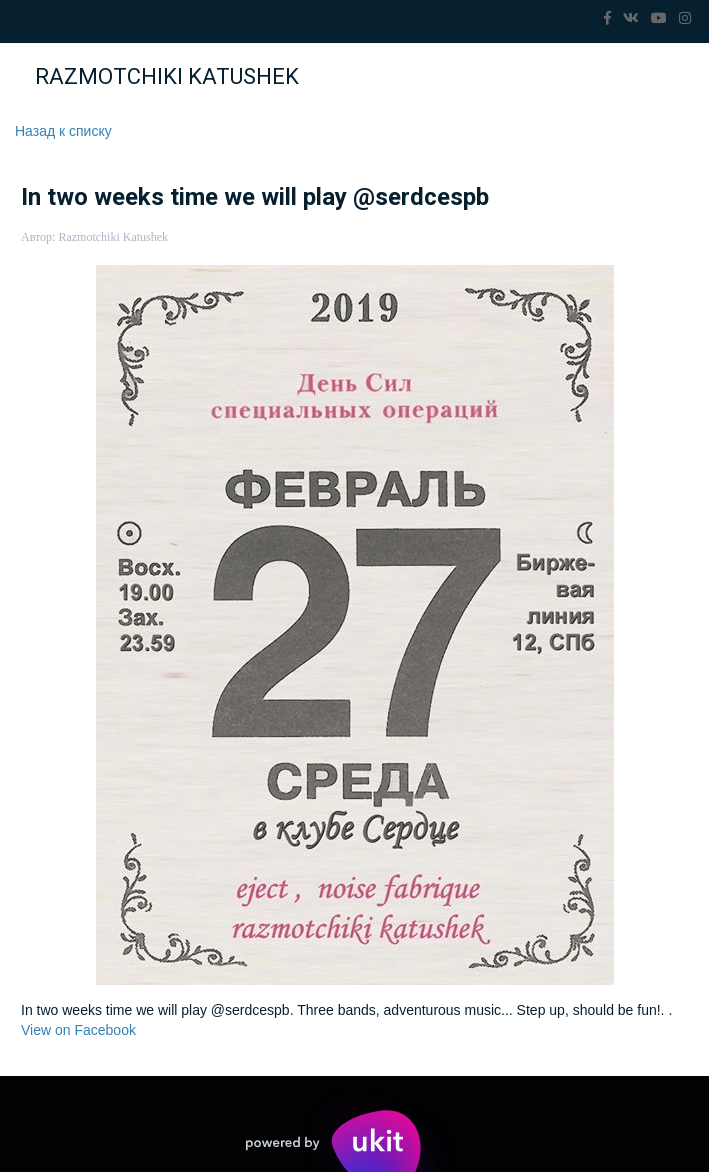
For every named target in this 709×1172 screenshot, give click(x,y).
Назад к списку (63, 131)
